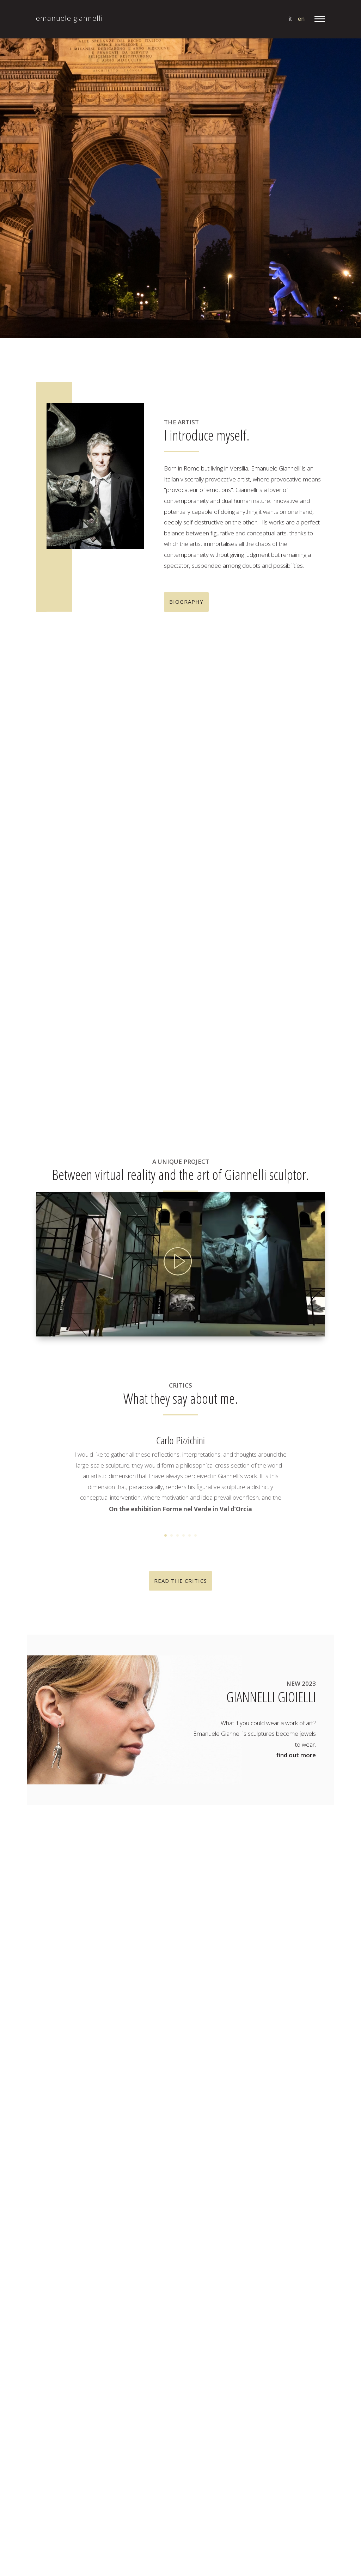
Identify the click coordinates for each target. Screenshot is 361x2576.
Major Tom (295, 2206)
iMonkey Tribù (247, 2152)
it (290, 18)
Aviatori (276, 1979)
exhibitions (158, 2022)
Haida (236, 2130)
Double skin (244, 2066)
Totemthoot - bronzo (276, 2411)
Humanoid (285, 2141)
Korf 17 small (306, 2163)
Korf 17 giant (249, 2163)
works (152, 2001)
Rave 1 (313, 2292)
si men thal (300, 2314)
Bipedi (257, 2001)
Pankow (312, 2271)
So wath (259, 2335)
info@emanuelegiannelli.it (87, 2002)
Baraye (238, 1990)
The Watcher (250, 2400)
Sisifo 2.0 (304, 2324)
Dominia (282, 2055)
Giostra (258, 2109)
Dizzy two (279, 2033)
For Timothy (248, 2098)
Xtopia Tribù (286, 2443)
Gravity (278, 2120)
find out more (296, 1755)
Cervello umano (254, 2022)
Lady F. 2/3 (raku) (271, 2184)
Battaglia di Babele (294, 1990)
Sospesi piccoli (268, 2346)
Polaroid (259, 2281)
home (152, 1979)
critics (152, 2044)
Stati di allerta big (291, 2367)
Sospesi (302, 2335)
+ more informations (66, 865)
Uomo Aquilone (249, 2421)
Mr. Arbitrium (265, 2217)
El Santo (281, 2076)
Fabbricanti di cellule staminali (267, 2087)
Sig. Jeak (259, 2324)
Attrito (236, 1979)
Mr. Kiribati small (290, 2249)
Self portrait (248, 2314)
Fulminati (298, 2098)
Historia (277, 2130)
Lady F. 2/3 (304, 2174)
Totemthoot (304, 2400)
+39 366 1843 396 (81, 2013)
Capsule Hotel (287, 2012)
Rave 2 (258, 2303)
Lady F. (258, 2174)
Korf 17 (298, 2152)
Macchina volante (251, 2195)
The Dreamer (288, 2389)
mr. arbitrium (161, 2012)
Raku (274, 2292)
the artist (156, 1990)
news (151, 2033)
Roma (297, 2303)
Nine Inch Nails (268, 2260)
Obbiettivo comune (254, 2271)
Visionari (303, 2421)
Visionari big (264, 2432)
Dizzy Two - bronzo (253, 2044)
